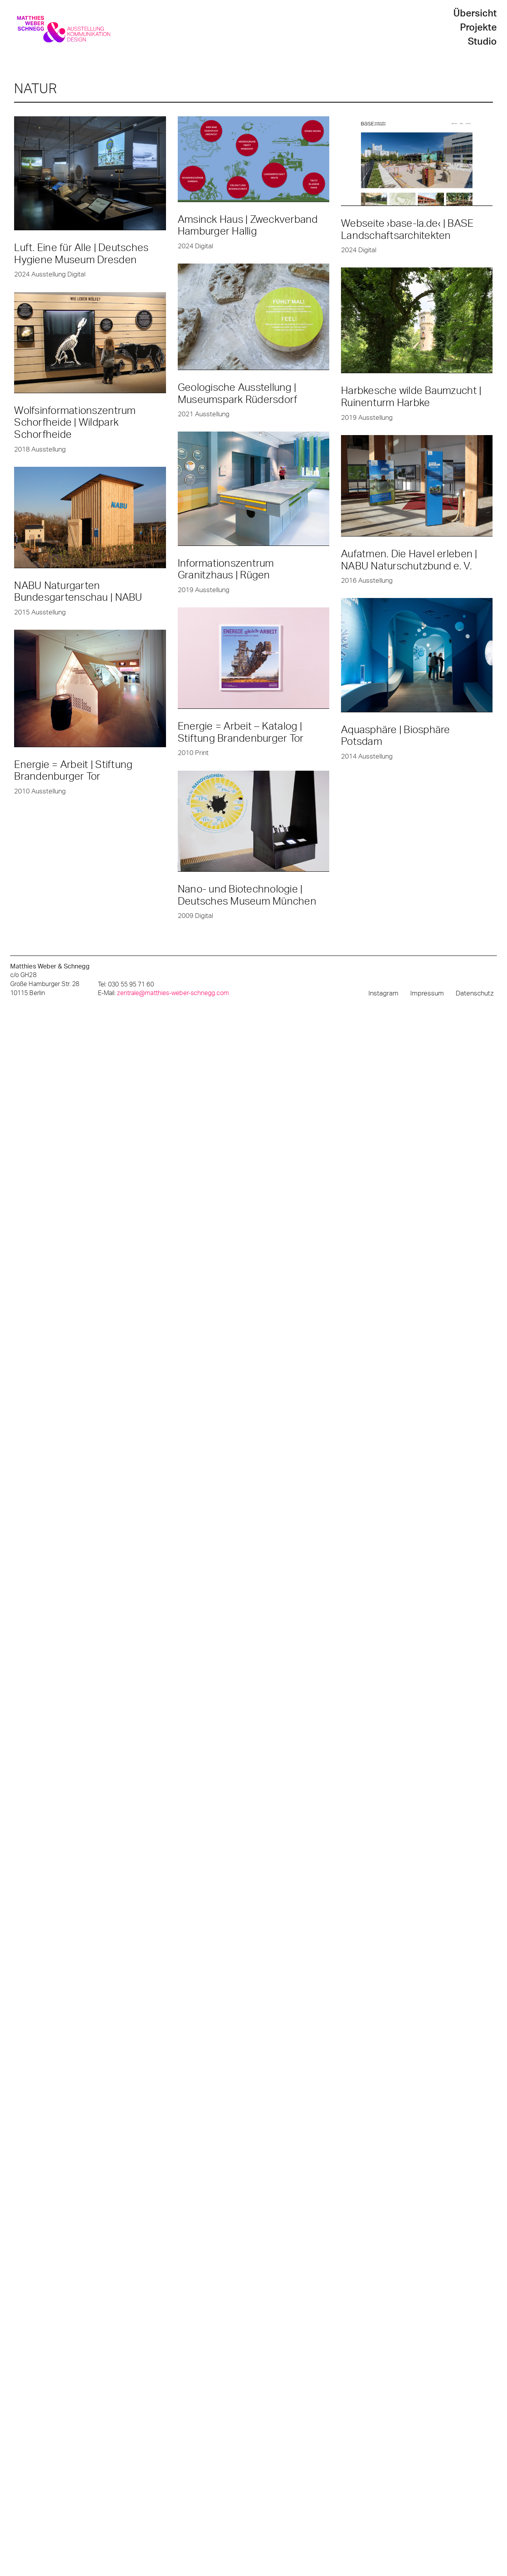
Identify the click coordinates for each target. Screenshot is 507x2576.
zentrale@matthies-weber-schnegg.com (173, 993)
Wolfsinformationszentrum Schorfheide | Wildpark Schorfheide (74, 423)
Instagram (383, 993)
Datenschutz (475, 993)
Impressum (427, 993)
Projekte (478, 28)
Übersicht (475, 14)
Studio (482, 42)
